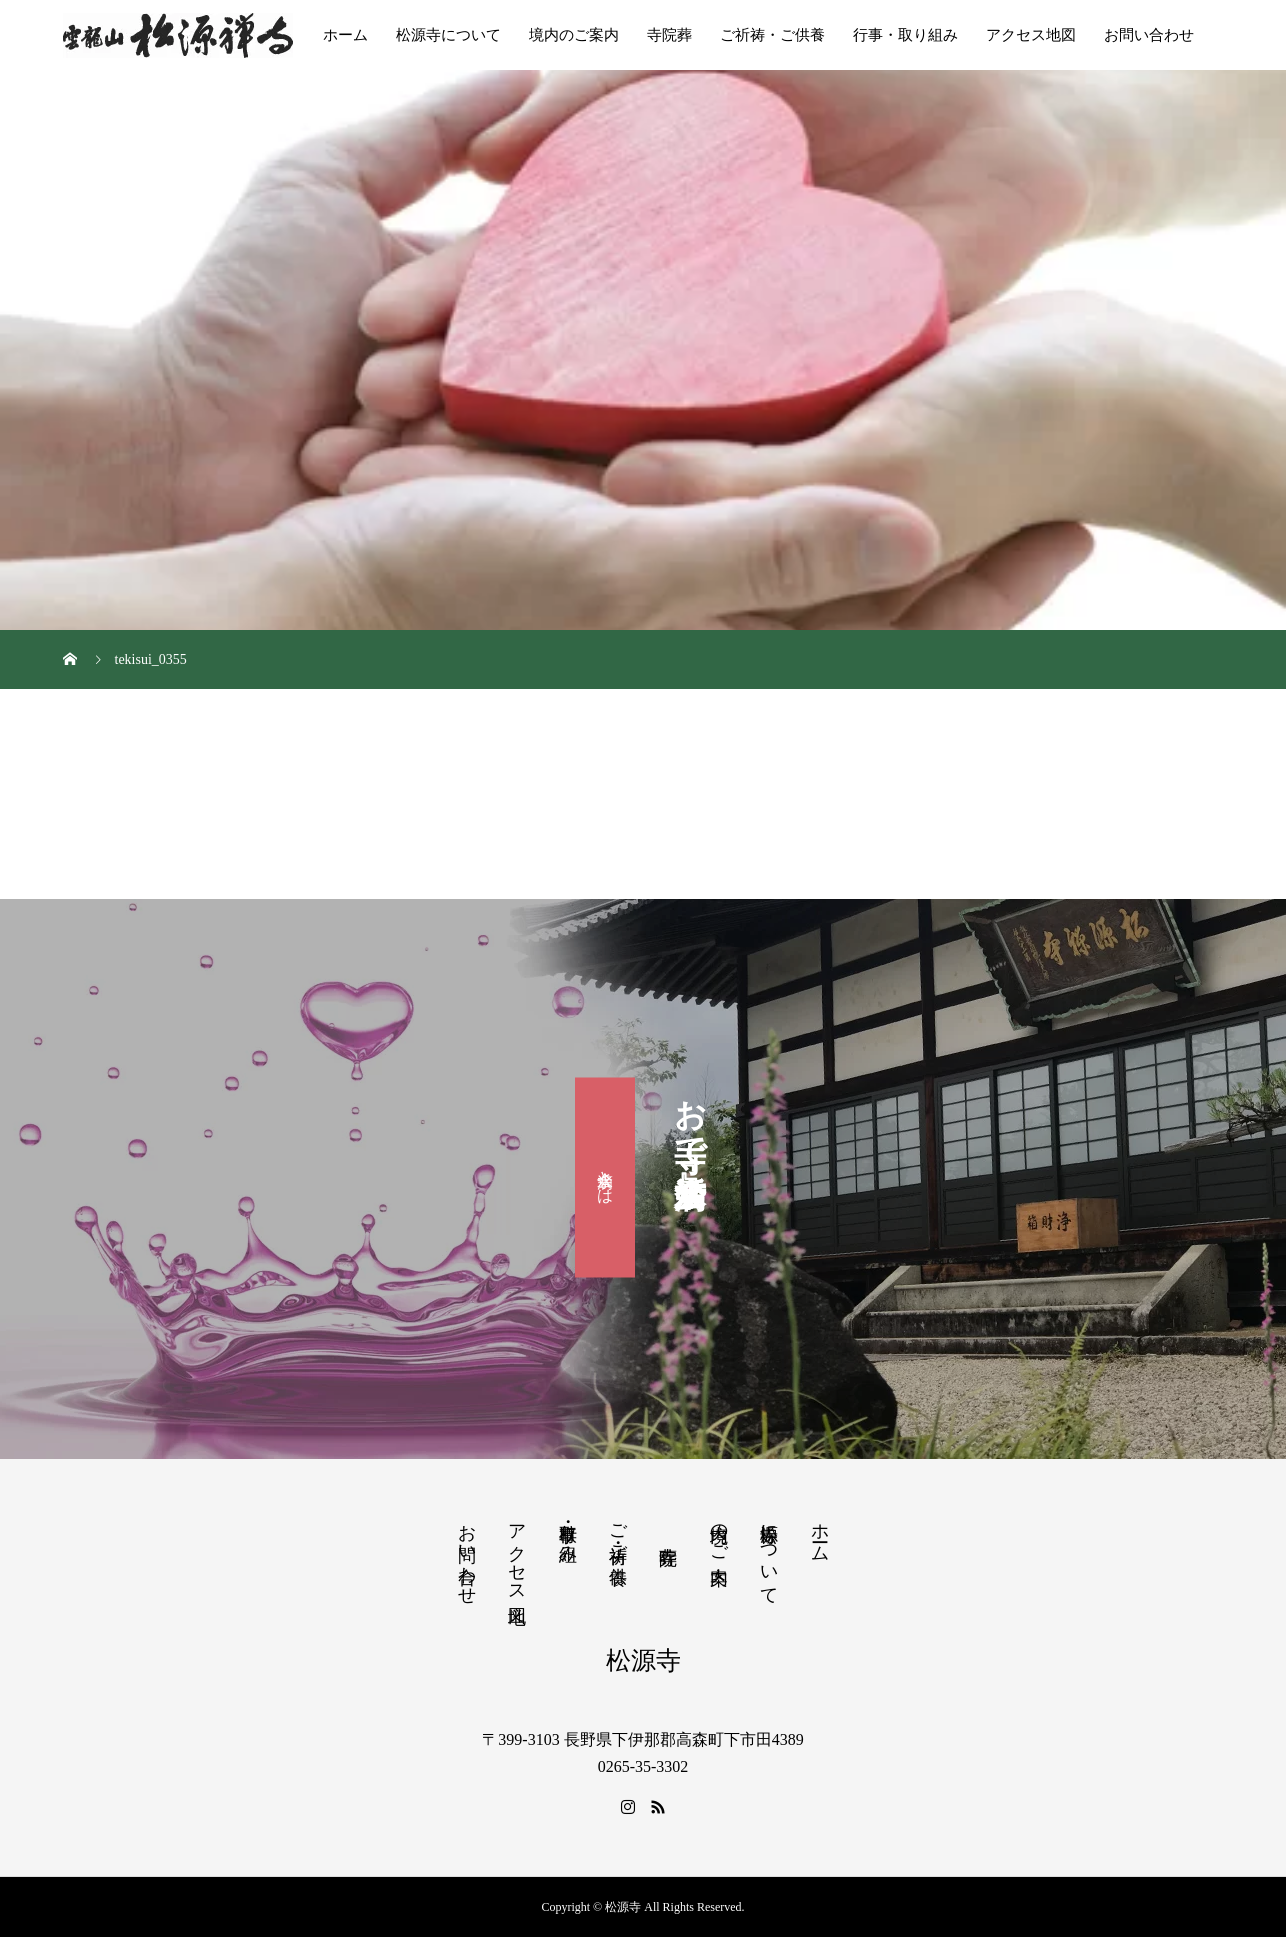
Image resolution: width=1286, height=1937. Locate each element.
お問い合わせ (1149, 35)
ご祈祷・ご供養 (772, 35)
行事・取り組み (905, 35)
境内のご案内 (574, 35)
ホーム (345, 35)
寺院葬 (669, 35)
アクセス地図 (1031, 35)
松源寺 (643, 1660)
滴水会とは (605, 1177)
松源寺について (448, 35)
